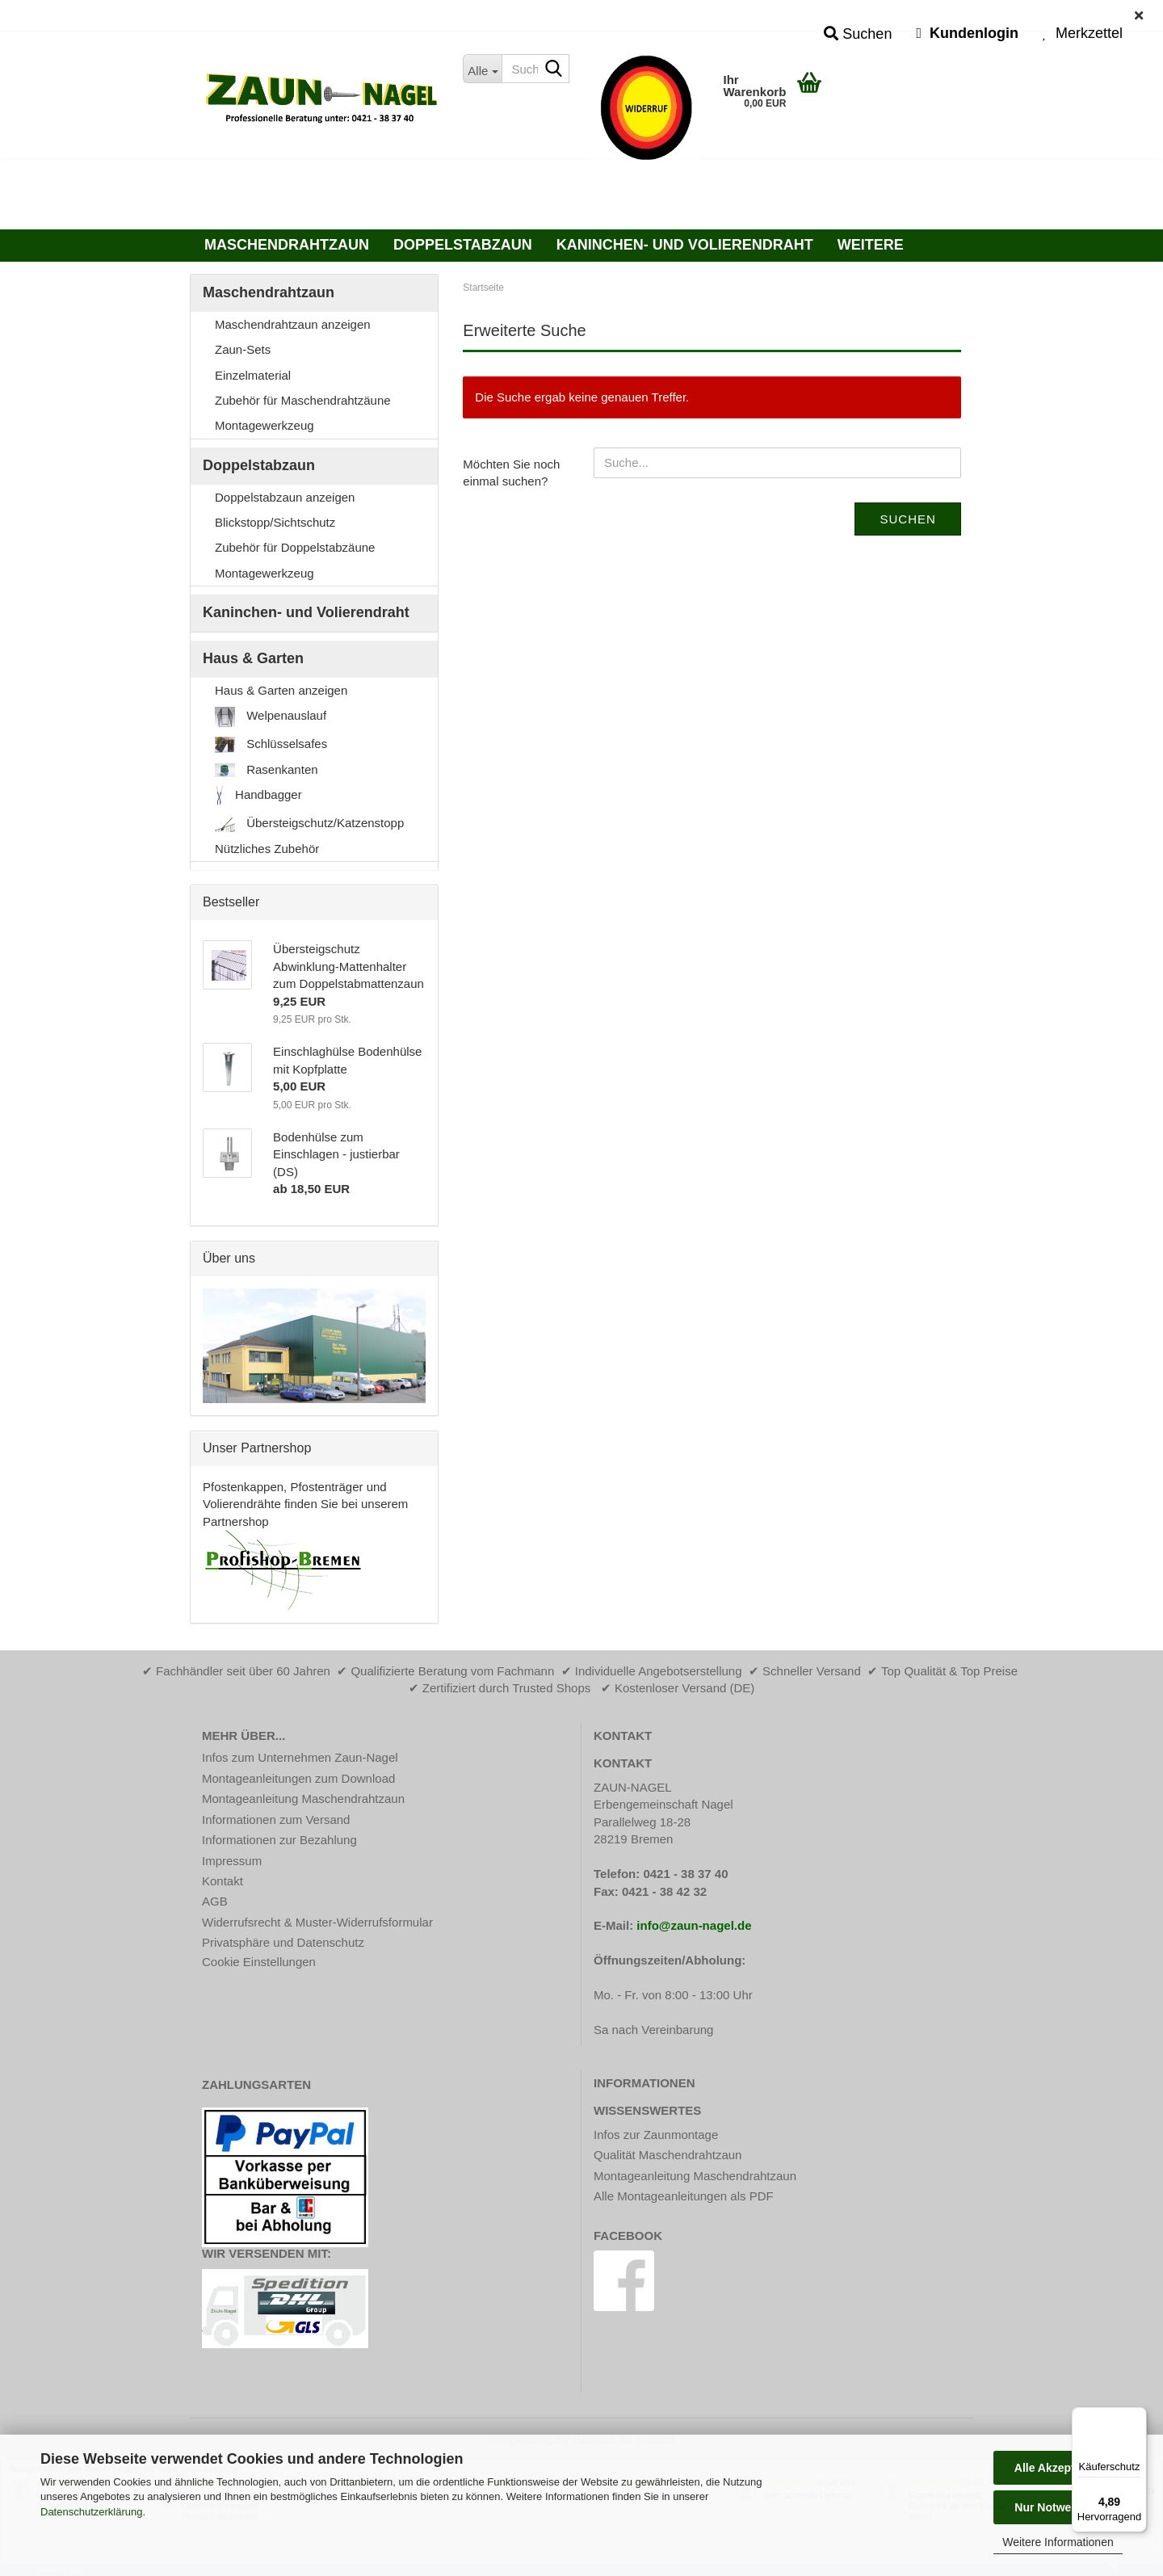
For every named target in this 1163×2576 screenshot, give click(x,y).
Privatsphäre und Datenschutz (283, 1942)
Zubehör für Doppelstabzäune (295, 547)
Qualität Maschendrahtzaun (667, 2155)
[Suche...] (482, 68)
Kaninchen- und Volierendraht (684, 245)
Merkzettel (1083, 33)
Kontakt (222, 1881)
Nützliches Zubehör (267, 848)
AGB (215, 1901)
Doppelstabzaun (462, 245)
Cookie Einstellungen (259, 1962)
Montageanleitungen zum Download (298, 1778)
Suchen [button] (858, 34)
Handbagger (258, 796)
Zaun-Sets (243, 349)
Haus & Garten (253, 658)
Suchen (907, 519)
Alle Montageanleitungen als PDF (684, 2196)
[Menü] (1137, 2417)
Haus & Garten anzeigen (281, 690)
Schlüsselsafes (271, 745)
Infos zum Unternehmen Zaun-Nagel (300, 1757)
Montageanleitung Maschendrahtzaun (303, 1798)
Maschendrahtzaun (286, 245)
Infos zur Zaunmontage (656, 2134)
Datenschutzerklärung (91, 2512)
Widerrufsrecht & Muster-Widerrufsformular (317, 1922)
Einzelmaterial (253, 375)
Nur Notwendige (1057, 2507)
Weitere (871, 245)
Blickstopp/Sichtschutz (275, 522)
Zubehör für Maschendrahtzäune (303, 400)
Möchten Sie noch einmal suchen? (511, 472)
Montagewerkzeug (264, 425)
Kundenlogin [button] (967, 33)
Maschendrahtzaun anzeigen (293, 324)
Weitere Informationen (1057, 2542)
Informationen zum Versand (276, 1819)
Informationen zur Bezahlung (279, 1840)
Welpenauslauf (270, 717)
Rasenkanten (266, 770)
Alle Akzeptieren (1058, 2467)
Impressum (232, 1861)
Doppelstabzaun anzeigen (285, 497)
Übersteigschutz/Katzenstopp (309, 824)
